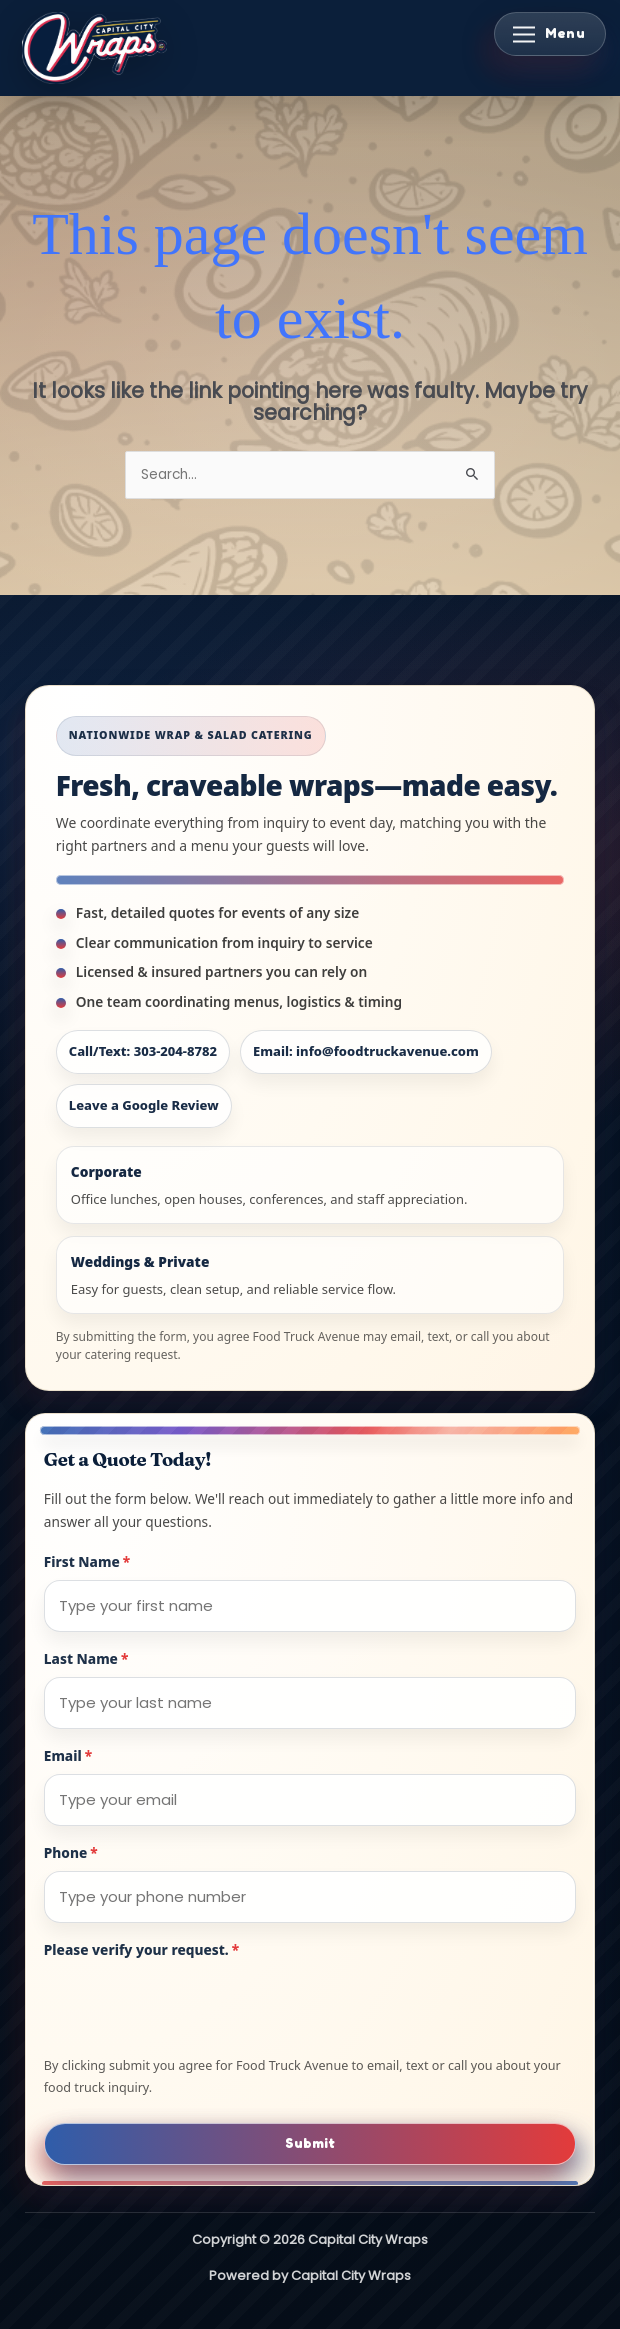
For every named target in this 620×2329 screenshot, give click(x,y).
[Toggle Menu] (550, 34)
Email (68, 1755)
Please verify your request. (141, 1949)
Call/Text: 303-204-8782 (143, 1051)
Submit (310, 2143)
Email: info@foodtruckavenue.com (366, 1051)
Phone (71, 1852)
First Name (87, 1561)
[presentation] (196, 2006)
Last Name (86, 1658)
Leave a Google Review (144, 1105)
